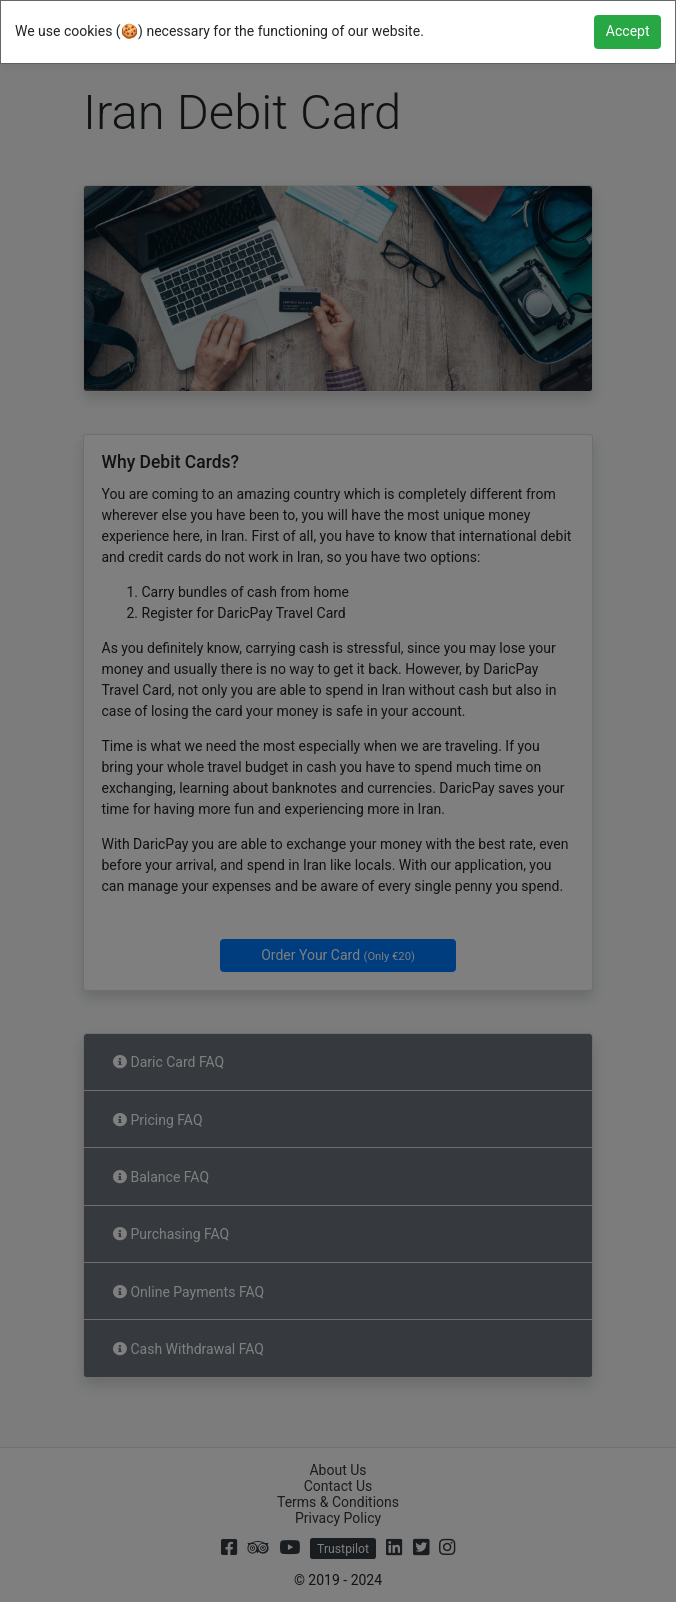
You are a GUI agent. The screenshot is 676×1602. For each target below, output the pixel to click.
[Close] (627, 32)
